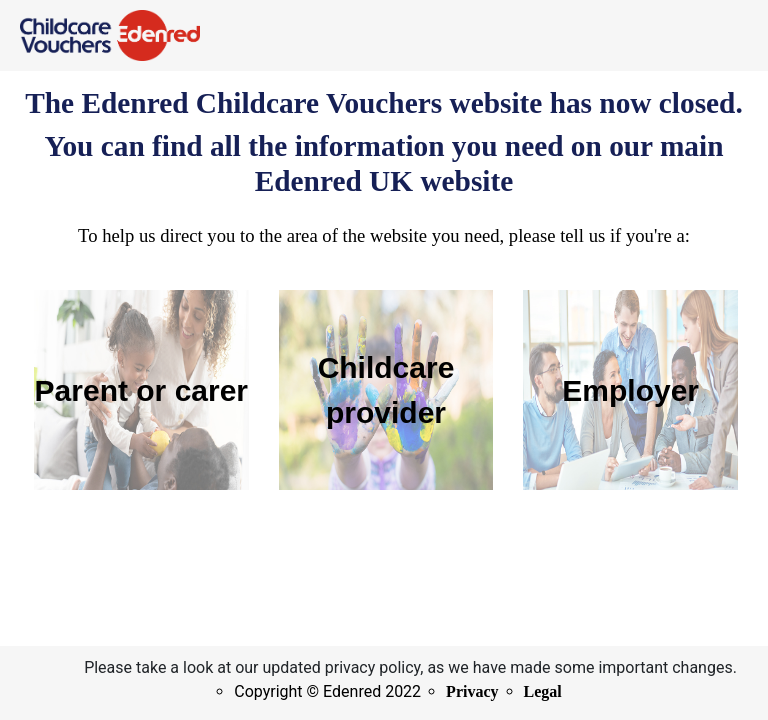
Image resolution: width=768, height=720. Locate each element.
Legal (543, 691)
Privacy (472, 691)
